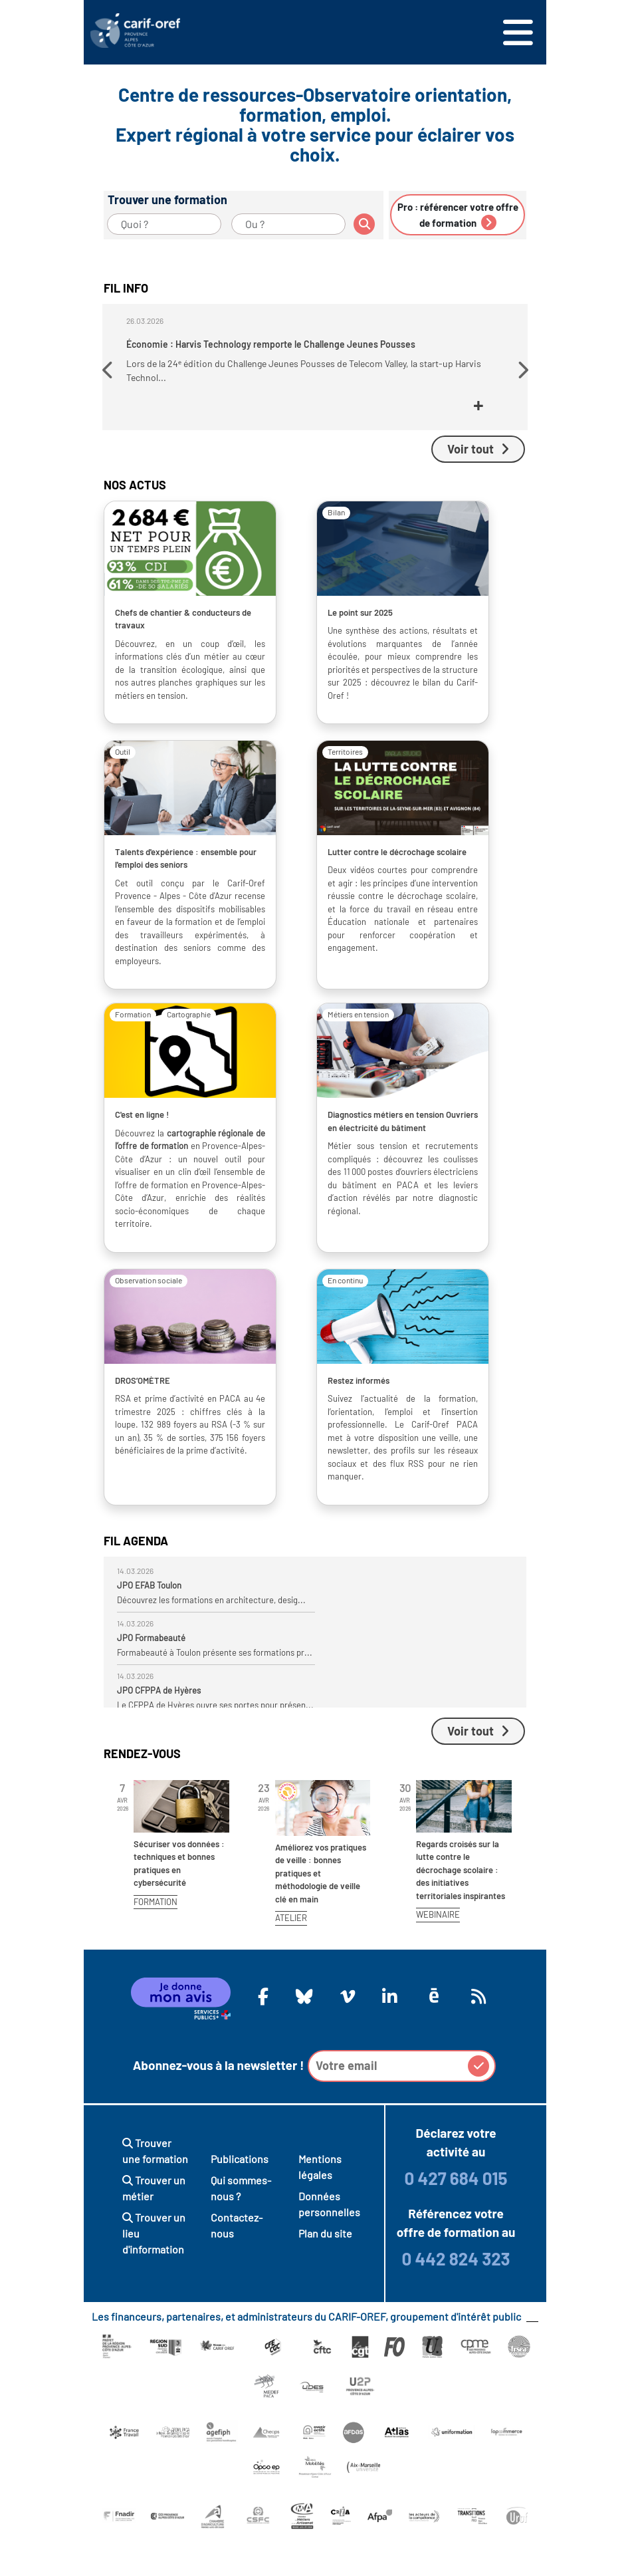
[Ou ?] (288, 224)
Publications (239, 2197)
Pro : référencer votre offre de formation (457, 215)
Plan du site (325, 2271)
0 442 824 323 (455, 2297)
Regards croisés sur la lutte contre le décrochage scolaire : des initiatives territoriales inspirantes (460, 1908)
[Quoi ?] (164, 224)
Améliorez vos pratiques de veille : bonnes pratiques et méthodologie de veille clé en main (320, 1911)
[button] (109, 391)
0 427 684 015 (455, 2216)
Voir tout (478, 487)
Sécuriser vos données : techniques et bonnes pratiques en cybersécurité (179, 1902)
